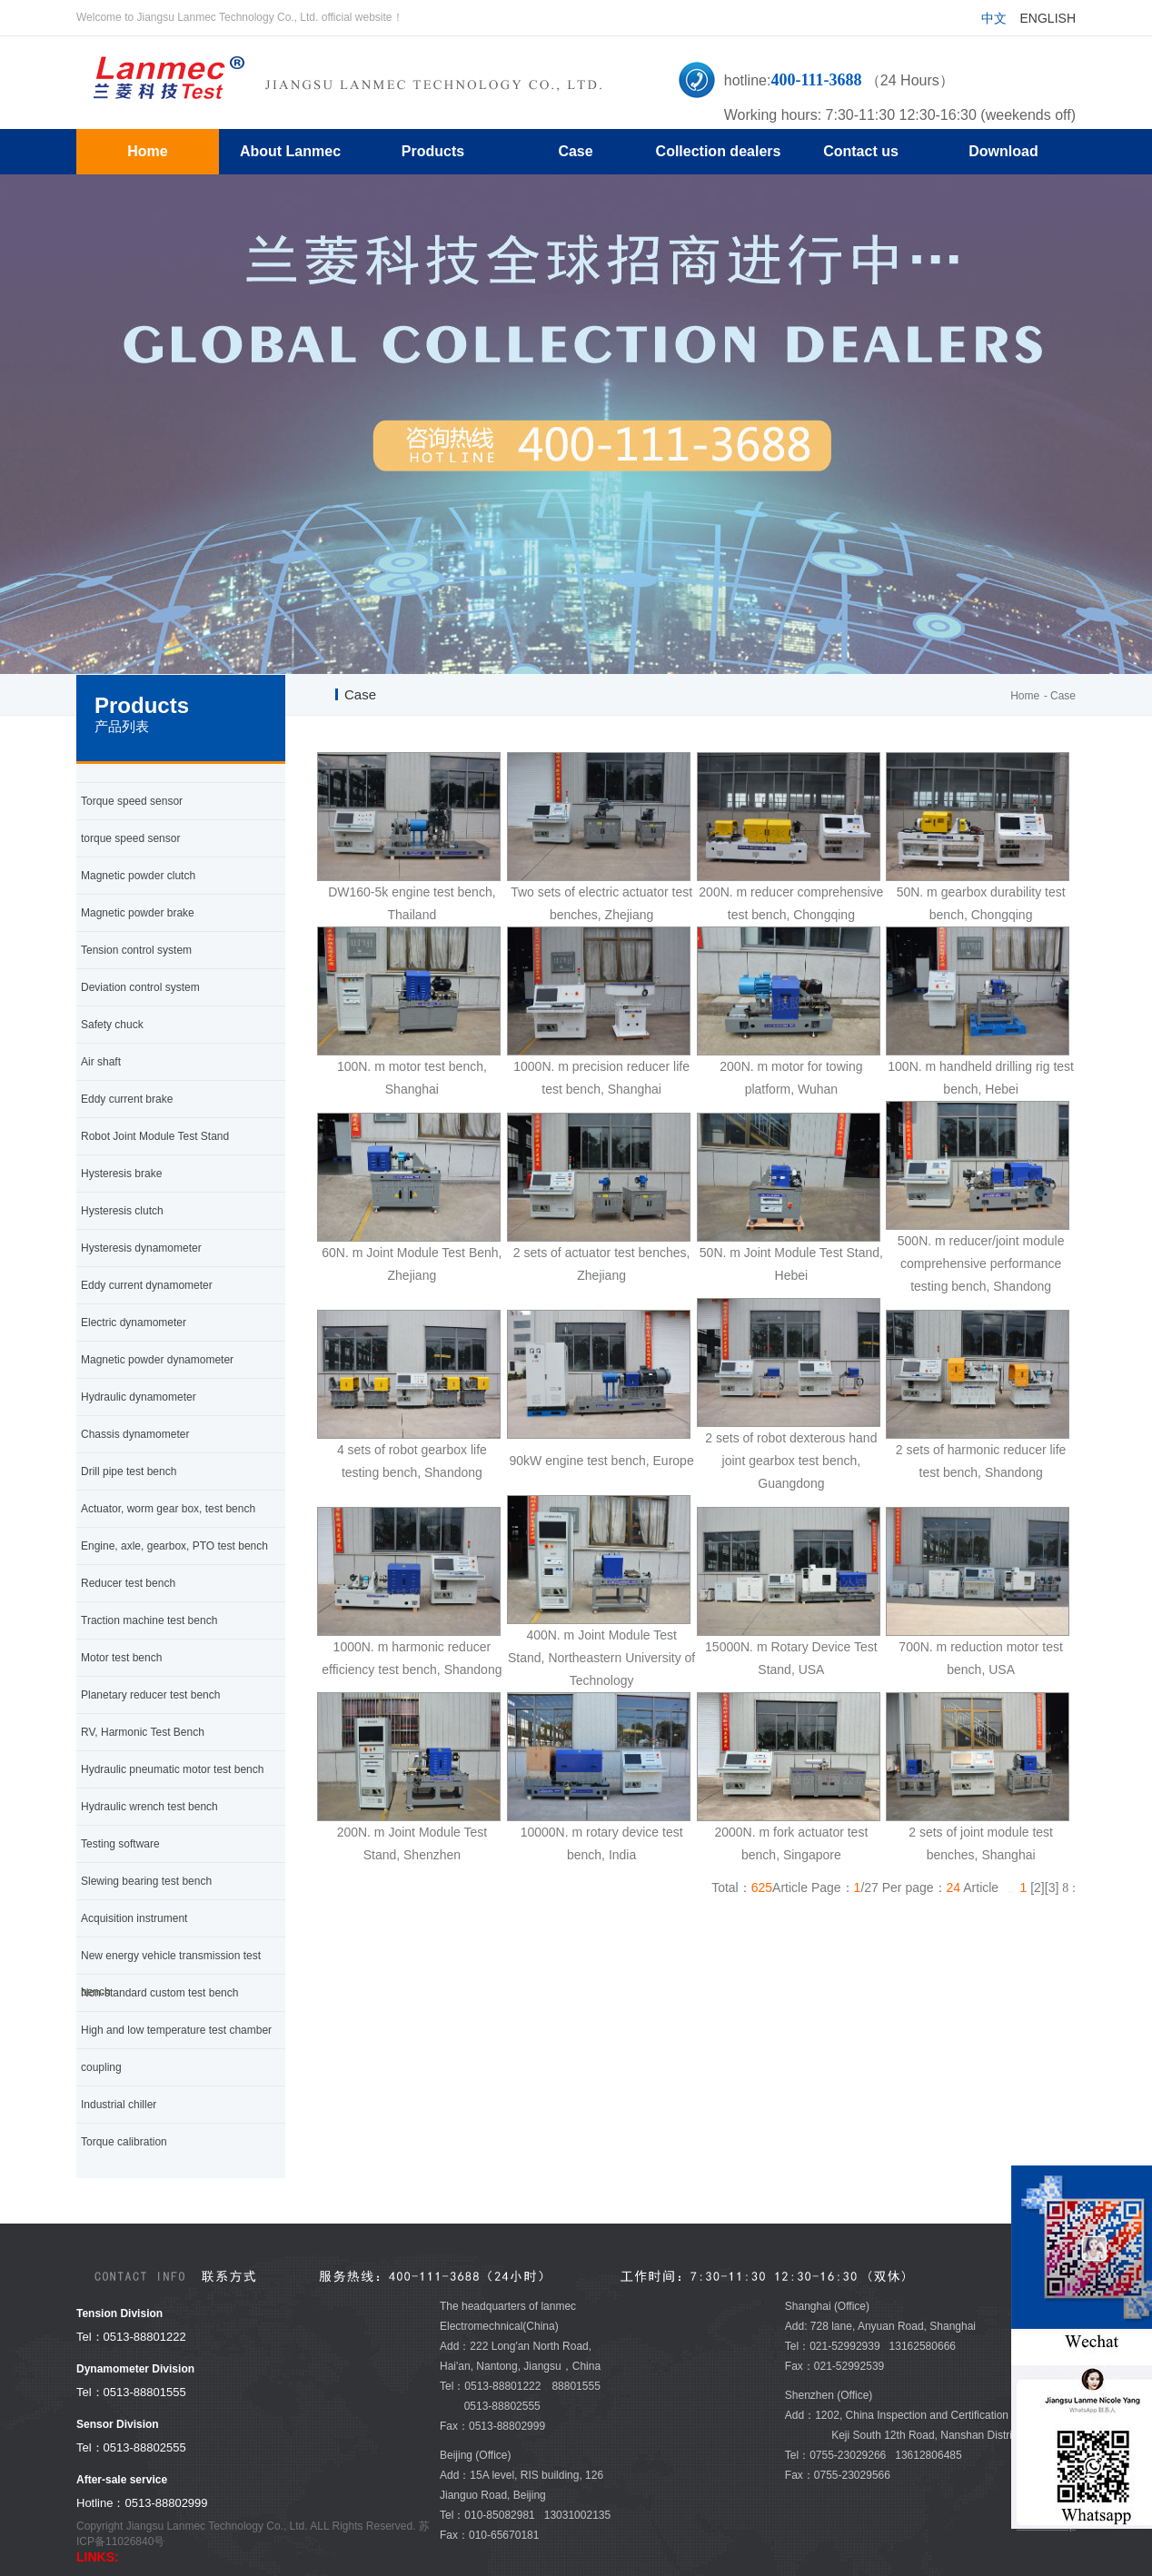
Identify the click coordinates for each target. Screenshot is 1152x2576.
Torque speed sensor (132, 801)
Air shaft (101, 1061)
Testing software (120, 1844)
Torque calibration (124, 2141)
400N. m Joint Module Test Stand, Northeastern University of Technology (601, 1658)
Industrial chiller (118, 2104)
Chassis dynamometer (135, 1434)
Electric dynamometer (133, 1322)
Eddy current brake (127, 1099)
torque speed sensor (130, 838)
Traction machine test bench (149, 1620)
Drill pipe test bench (128, 1471)
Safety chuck (112, 1024)
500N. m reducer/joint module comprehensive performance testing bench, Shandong (981, 1263)
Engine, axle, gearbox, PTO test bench (174, 1546)
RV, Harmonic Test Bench (142, 1732)
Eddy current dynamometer (147, 1285)
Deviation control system (140, 987)
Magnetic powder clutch (138, 875)
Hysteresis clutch (122, 1210)
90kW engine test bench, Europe (602, 1460)
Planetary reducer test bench (150, 1695)
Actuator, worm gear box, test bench (168, 1508)
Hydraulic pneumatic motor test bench (172, 1769)
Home (1024, 695)
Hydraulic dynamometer (138, 1397)
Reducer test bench (128, 1583)
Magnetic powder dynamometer (157, 1359)
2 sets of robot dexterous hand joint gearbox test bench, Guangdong (791, 1461)
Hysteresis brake (121, 1173)
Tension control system (136, 950)
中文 (994, 18)
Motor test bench (121, 1657)
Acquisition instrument (134, 1918)
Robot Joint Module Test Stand (155, 1136)
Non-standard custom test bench (159, 1992)
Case (1063, 695)
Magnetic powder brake (137, 913)
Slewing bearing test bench (146, 1881)
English (1048, 18)
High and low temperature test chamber (176, 2030)
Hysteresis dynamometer (141, 1248)
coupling (101, 2067)
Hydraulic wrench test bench (149, 1806)
